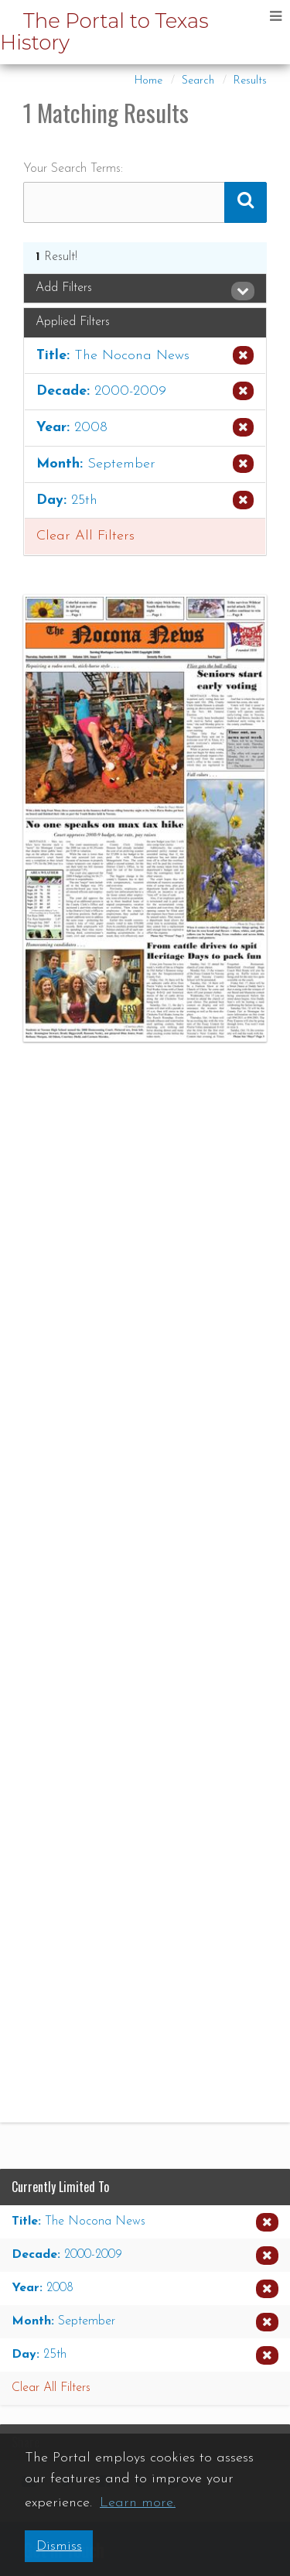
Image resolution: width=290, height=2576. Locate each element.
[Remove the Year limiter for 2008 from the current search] (145, 428)
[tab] (145, 288)
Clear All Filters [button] (85, 536)
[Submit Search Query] (245, 202)
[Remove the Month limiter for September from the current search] (145, 464)
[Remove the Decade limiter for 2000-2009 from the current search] (145, 391)
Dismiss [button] (59, 2546)
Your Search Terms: (73, 169)
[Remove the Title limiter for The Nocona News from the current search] (145, 356)
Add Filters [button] (145, 289)
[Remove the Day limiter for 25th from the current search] (145, 500)
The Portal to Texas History (104, 32)
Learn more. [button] (138, 2503)
